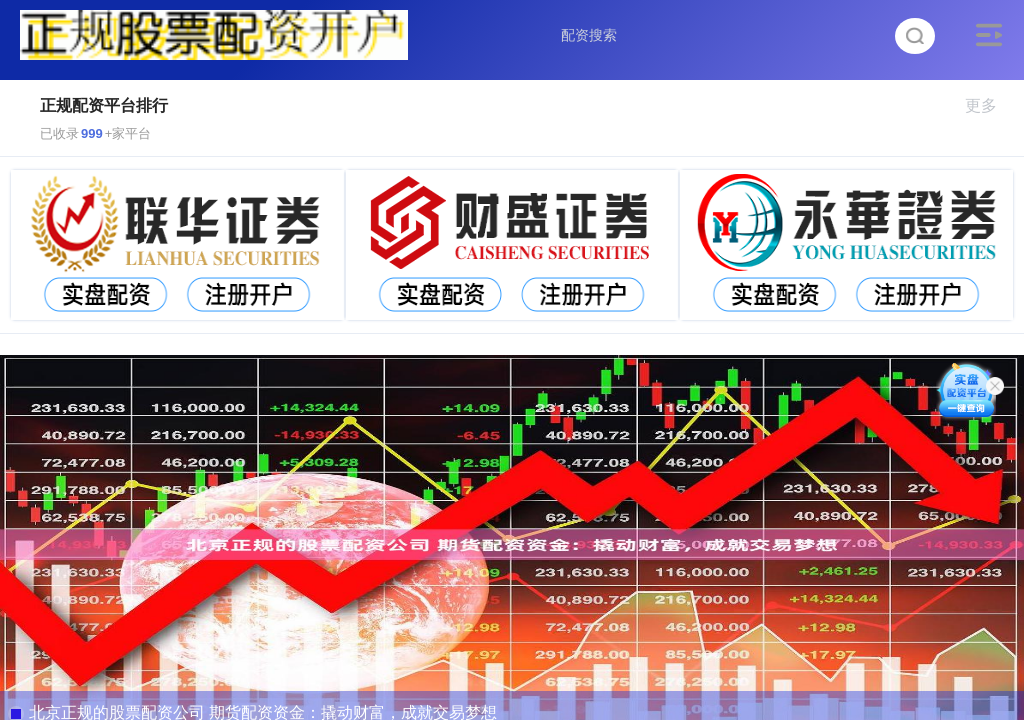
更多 (989, 105)
